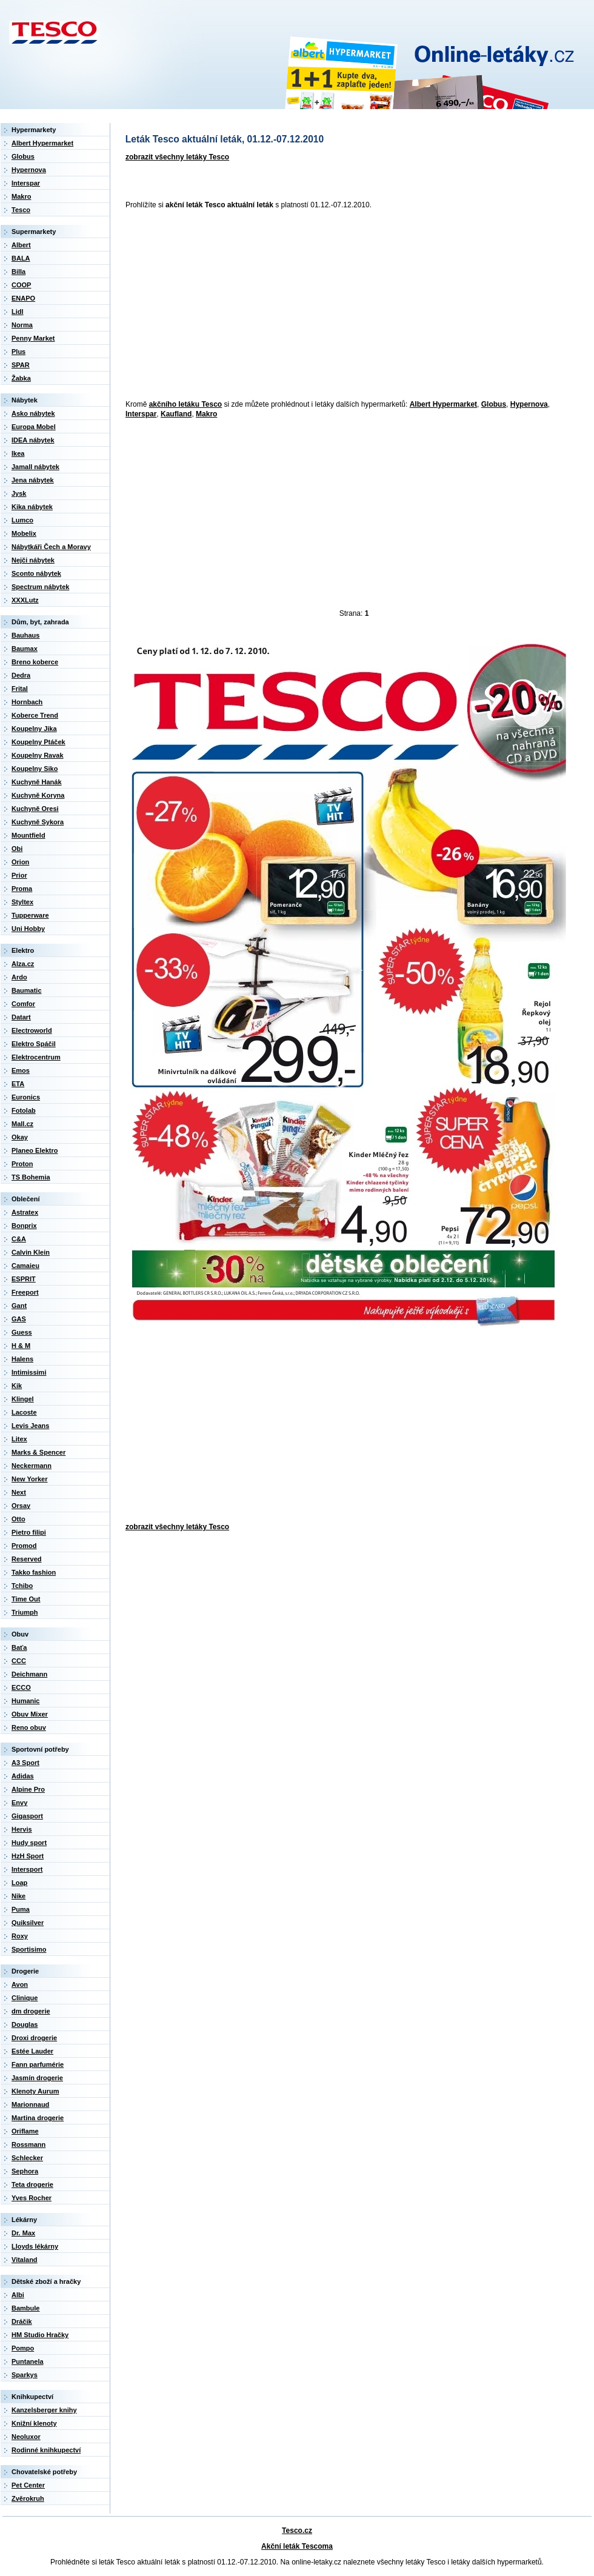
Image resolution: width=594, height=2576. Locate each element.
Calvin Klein (31, 1252)
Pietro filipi (29, 1532)
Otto (18, 1519)
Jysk (19, 493)
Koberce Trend (35, 715)
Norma (22, 325)
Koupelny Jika (34, 728)
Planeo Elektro (35, 1150)
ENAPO (23, 298)
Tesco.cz (297, 2530)
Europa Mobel (34, 426)
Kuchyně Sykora (38, 822)
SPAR (21, 365)
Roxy (20, 1936)
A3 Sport (25, 1762)
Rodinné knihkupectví (46, 2450)
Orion (20, 862)
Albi (18, 2294)
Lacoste (24, 1412)
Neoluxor (26, 2436)
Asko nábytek (33, 413)
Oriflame (25, 2131)
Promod (24, 1545)
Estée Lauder (32, 2051)
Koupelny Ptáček (38, 742)
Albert (21, 245)
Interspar (140, 414)
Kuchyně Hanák (37, 782)
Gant (19, 1305)
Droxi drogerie (34, 2037)
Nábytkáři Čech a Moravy (51, 546)
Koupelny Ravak (38, 755)
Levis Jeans (30, 1425)
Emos (21, 1070)
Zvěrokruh (28, 2498)
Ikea (18, 453)
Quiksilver (28, 1922)
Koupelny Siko (35, 768)
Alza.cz (23, 963)
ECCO (21, 1687)
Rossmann (28, 2144)
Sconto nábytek (36, 573)
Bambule (25, 2308)
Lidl (18, 311)
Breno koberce (35, 662)
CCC (19, 1660)
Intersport (27, 1869)
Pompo (23, 2348)
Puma (21, 1909)
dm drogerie (31, 2011)
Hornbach (27, 702)
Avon (20, 1984)
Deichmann (29, 1674)
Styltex (22, 902)
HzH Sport (28, 1856)
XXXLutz (25, 600)
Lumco (22, 520)
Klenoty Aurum (35, 2091)
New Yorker (30, 1479)
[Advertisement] (301, 305)
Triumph (25, 1612)
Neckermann (32, 1465)
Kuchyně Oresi (35, 808)
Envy (19, 1802)
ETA (18, 1083)
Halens (22, 1359)
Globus (493, 404)
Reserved (27, 1559)
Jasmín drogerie (37, 2077)
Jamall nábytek (35, 466)
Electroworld (32, 1030)
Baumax (25, 648)
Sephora (25, 2171)
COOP (21, 285)
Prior (19, 875)
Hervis (22, 1829)
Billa (18, 271)
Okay (20, 1137)
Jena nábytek (33, 480)
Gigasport (27, 1816)
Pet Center (28, 2485)
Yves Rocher (32, 2197)
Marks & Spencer (38, 1452)
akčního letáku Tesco (185, 404)
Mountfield (28, 835)
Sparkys (25, 2374)
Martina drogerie (38, 2117)
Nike (18, 1896)
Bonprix (24, 1225)
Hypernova (529, 404)
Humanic (25, 1700)
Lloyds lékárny (35, 2246)
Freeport (25, 1292)
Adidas (23, 1776)
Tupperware (30, 915)
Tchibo (22, 1585)
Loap (19, 1882)
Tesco (21, 209)
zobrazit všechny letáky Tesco (177, 157)
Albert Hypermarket (443, 404)
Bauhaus (25, 635)
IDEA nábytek (33, 440)
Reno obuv (29, 1727)
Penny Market (33, 338)
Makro (206, 414)
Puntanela (28, 2361)
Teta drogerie (32, 2184)
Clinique (25, 1997)
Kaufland (176, 414)
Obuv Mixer (30, 1714)
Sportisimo (29, 1949)
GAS (19, 1319)
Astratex (25, 1212)
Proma (22, 888)
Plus (18, 351)
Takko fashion (34, 1572)
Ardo (19, 977)
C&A (19, 1239)
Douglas (25, 2024)
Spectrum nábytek (40, 586)
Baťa (19, 1647)
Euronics (26, 1097)
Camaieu (25, 1265)
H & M (21, 1345)
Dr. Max (23, 2233)
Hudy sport (29, 1842)
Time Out (26, 1599)
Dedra (21, 675)
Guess (22, 1332)
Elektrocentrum (36, 1057)
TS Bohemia (31, 1177)
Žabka (21, 378)
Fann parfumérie (38, 2064)
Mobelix (24, 533)
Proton (22, 1163)
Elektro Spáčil (34, 1043)
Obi (17, 848)
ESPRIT (24, 1279)
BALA (21, 258)
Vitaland (25, 2259)
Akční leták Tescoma (297, 2546)
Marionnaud (30, 2104)
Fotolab (24, 1110)
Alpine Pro (28, 1789)
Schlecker (27, 2157)
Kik (17, 1385)
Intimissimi (29, 1372)
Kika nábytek (32, 506)
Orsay (21, 1505)
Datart (21, 1017)
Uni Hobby (28, 928)
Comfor (23, 1003)
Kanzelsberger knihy (44, 2410)
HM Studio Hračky (40, 2334)
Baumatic (27, 990)
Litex (19, 1439)
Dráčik (22, 2321)
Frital (20, 688)
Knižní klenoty (34, 2423)
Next (19, 1492)
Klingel (23, 1399)
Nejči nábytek (33, 560)
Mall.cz (22, 1123)
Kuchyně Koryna (38, 795)
